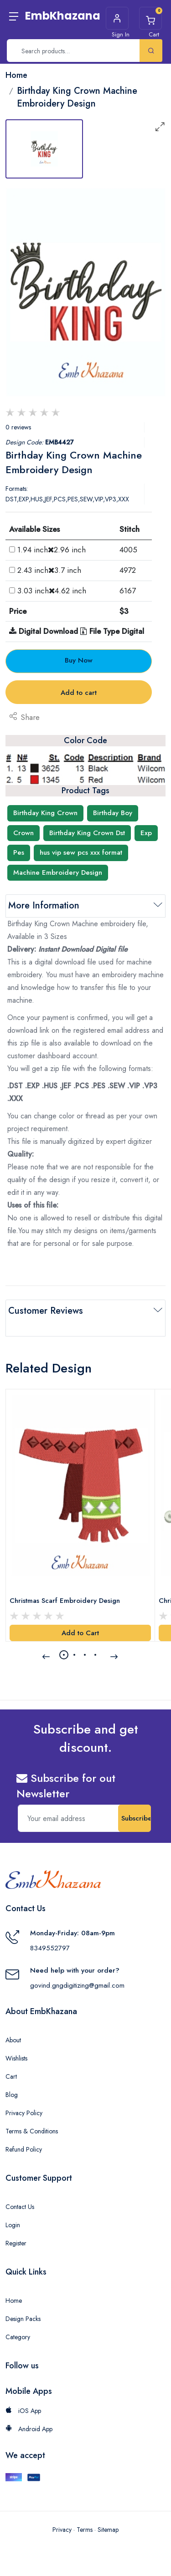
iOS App (23, 2410)
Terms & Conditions (31, 2131)
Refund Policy (23, 2149)
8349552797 (50, 1948)
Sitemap (108, 2529)
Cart (11, 2076)
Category (17, 2336)
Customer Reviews (45, 1310)
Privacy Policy (23, 2112)
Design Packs (23, 2318)
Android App (28, 2428)
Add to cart (79, 693)
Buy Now (79, 660)
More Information (43, 905)
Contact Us (19, 2206)
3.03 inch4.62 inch (51, 590)
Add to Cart (80, 1633)
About (13, 2040)
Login (12, 2224)
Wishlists (16, 2058)
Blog (11, 2094)
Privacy (62, 2529)
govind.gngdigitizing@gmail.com (77, 1985)
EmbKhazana (62, 15)
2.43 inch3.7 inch (49, 570)
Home (13, 2300)
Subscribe (136, 1818)
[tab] (44, 149)
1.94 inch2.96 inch (51, 549)
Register (15, 2243)
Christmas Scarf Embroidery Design (65, 1601)
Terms (85, 2529)
